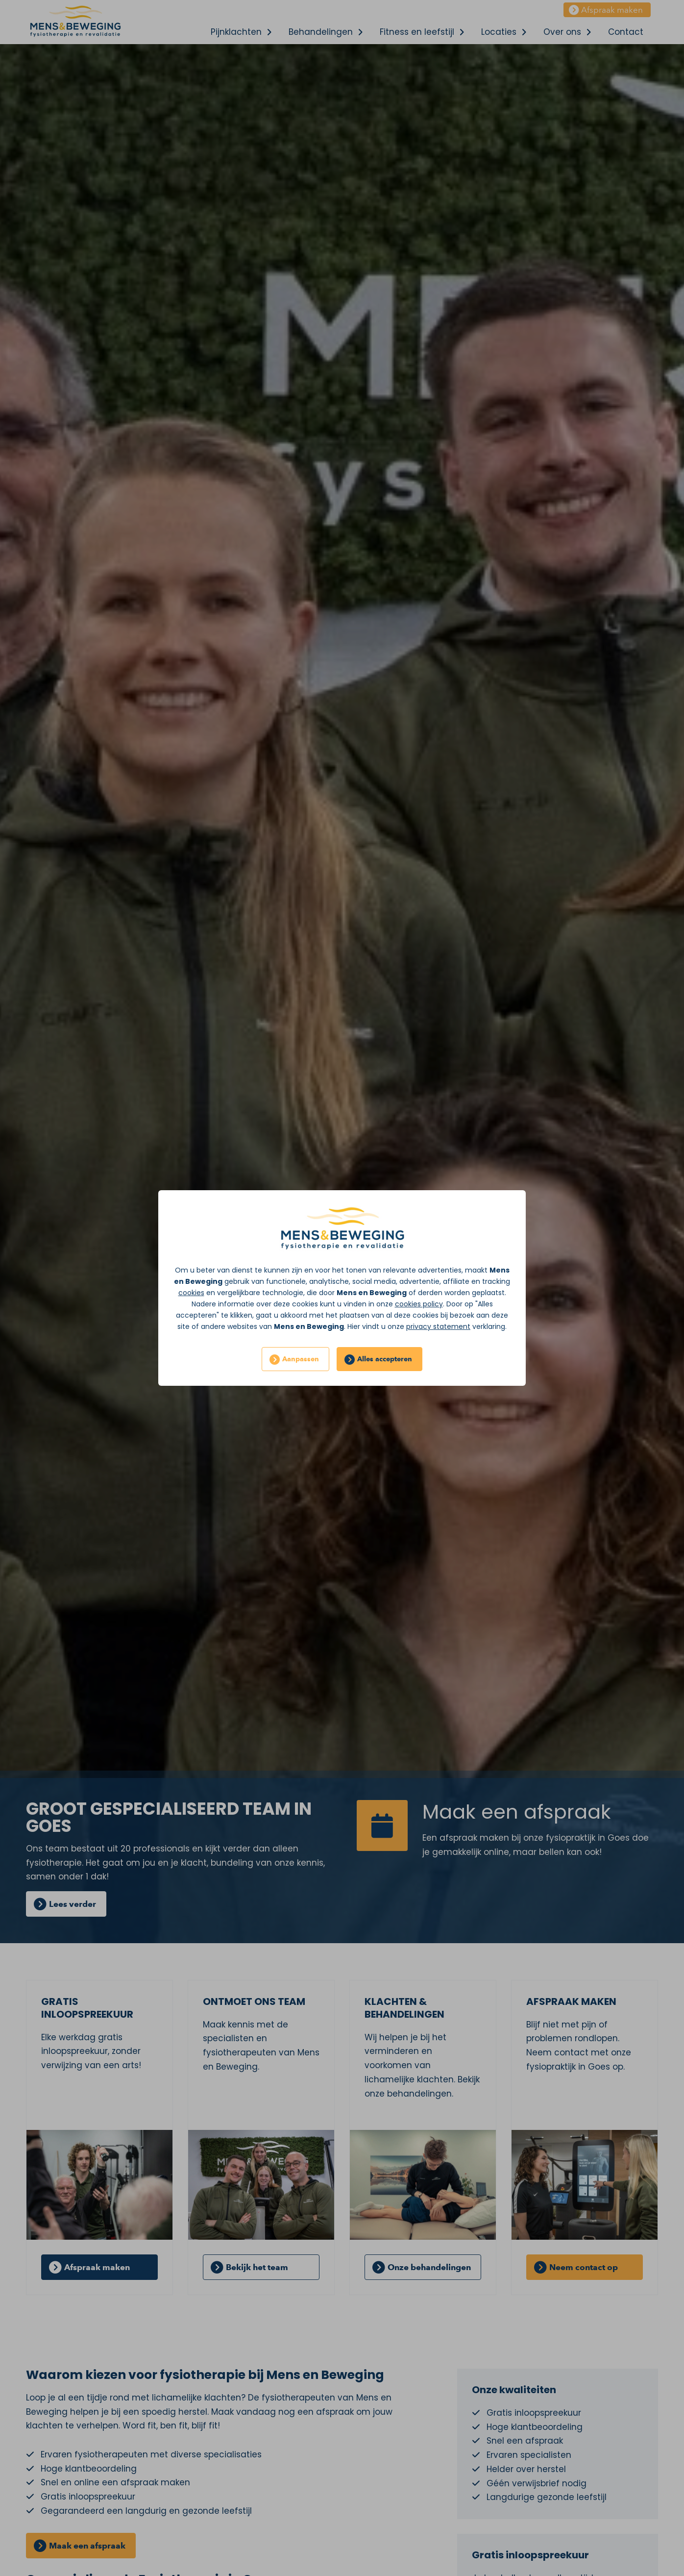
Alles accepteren (384, 1359)
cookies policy (419, 1304)
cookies (191, 1293)
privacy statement (438, 1326)
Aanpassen (300, 1359)
